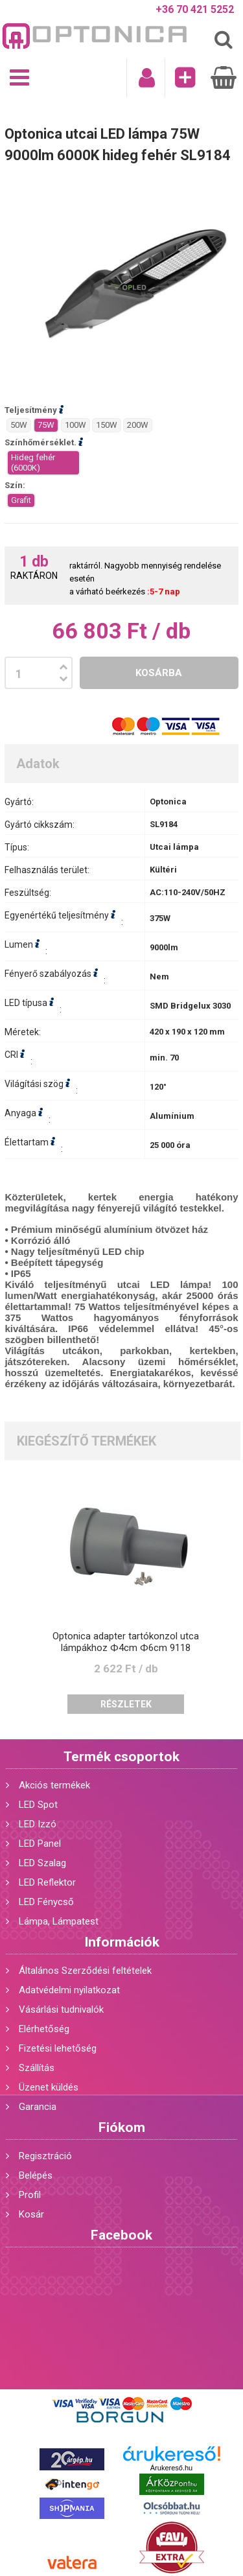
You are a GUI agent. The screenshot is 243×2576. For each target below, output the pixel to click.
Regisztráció (45, 2156)
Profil (30, 2195)
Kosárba (158, 673)
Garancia (37, 2107)
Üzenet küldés (48, 2087)
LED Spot (38, 1804)
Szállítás (36, 2068)
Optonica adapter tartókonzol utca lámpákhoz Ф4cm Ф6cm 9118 (125, 1642)
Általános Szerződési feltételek (85, 1970)
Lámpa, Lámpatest (58, 1921)
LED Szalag (42, 1863)
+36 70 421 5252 (195, 9)
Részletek (126, 1704)
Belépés (35, 2175)
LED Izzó (37, 1824)
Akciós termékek (54, 1785)
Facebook (121, 2235)
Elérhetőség (44, 2029)
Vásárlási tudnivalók (61, 2009)
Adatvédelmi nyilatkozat (69, 1990)
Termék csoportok (121, 1756)
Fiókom (121, 2127)
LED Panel (40, 1843)
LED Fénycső (46, 1902)
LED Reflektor (47, 1882)
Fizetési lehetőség (58, 2048)
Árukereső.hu (171, 2468)
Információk (121, 1942)
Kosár (31, 2214)
